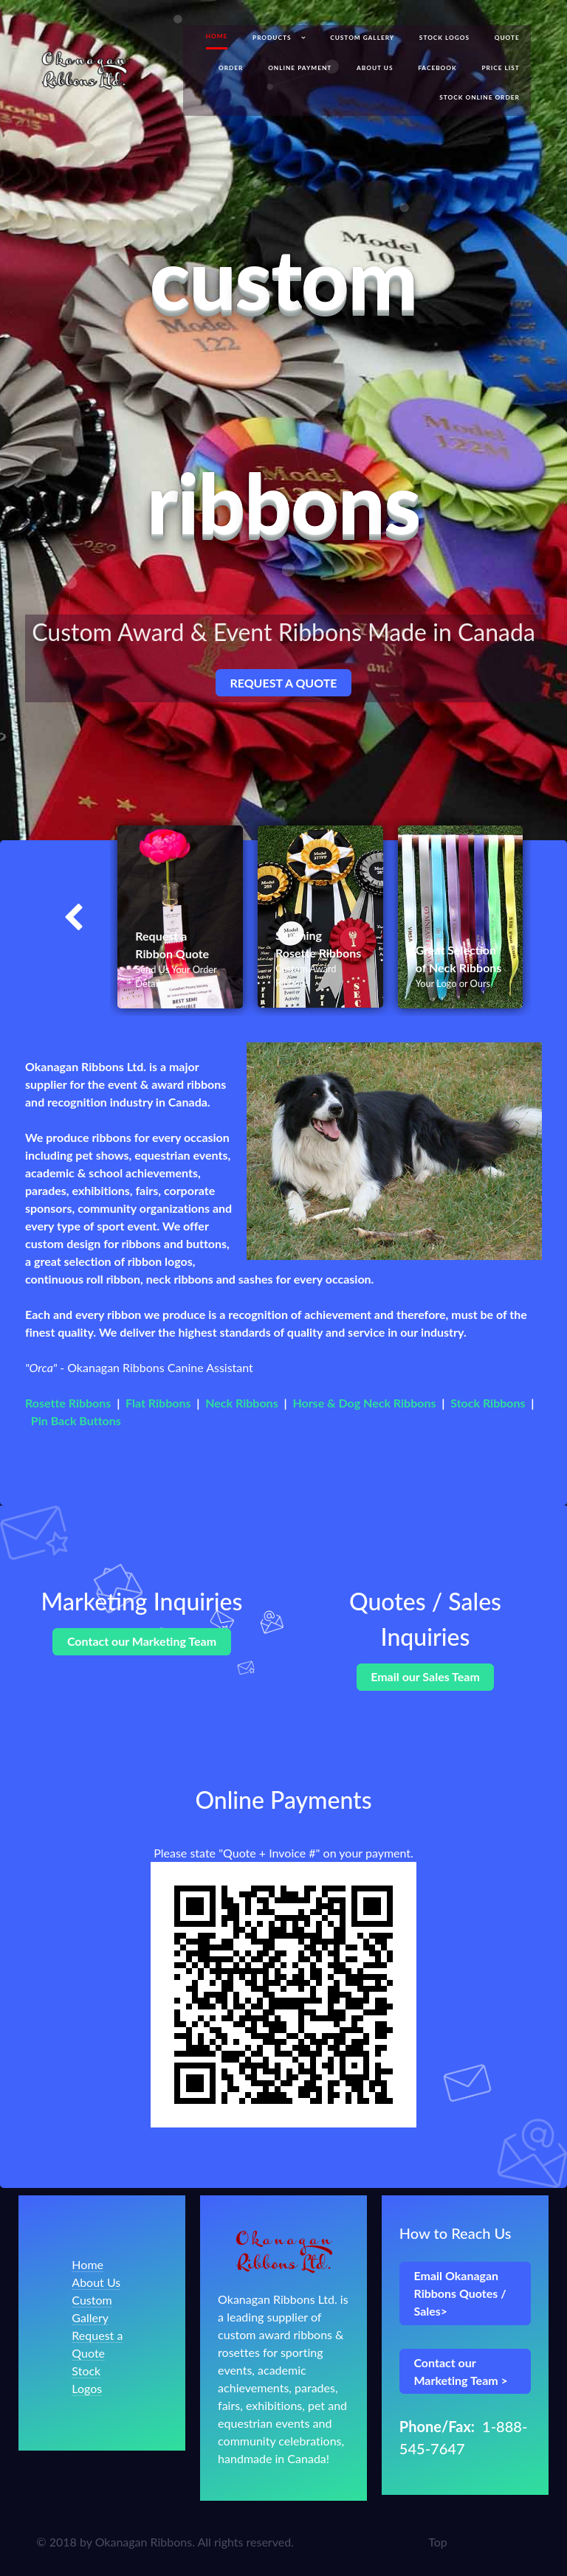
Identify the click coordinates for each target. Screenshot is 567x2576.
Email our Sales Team (425, 1676)
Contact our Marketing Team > (460, 2371)
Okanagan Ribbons (144, 2542)
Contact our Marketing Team (141, 1641)
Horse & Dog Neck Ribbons (364, 1403)
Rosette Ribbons (68, 1403)
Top (437, 2542)
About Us (96, 2282)
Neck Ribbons (241, 1403)
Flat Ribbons (158, 1403)
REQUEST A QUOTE (283, 683)
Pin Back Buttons (76, 1420)
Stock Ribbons (487, 1403)
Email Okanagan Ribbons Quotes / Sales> (459, 2293)
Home (87, 2264)
